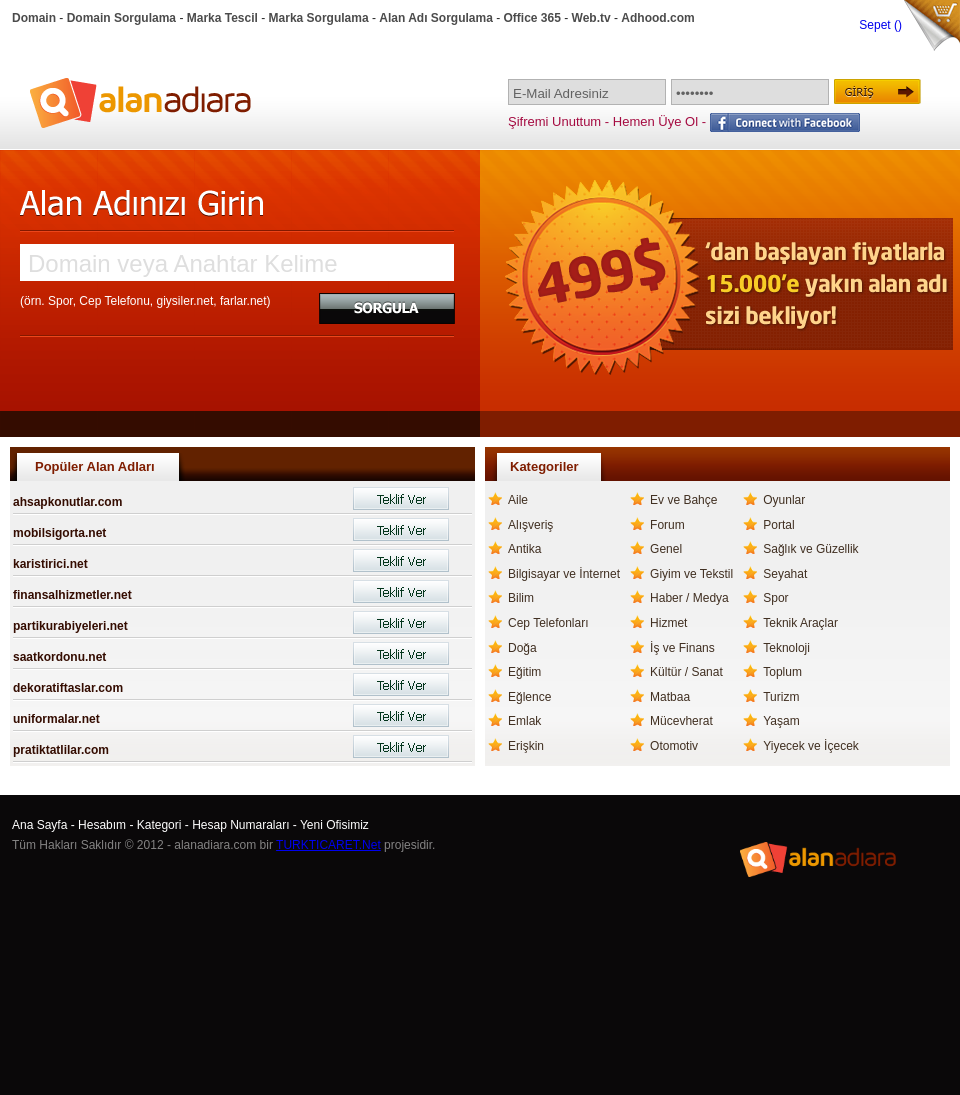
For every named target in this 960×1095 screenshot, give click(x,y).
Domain (34, 18)
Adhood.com (657, 18)
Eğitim (524, 672)
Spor (775, 598)
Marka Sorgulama (319, 18)
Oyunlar (784, 500)
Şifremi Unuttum (554, 121)
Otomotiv (674, 746)
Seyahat (785, 574)
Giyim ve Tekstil (691, 574)
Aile (518, 500)
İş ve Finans (682, 648)
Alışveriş (530, 525)
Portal (778, 525)
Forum (667, 525)
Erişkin (526, 746)
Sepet (876, 25)
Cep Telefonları (548, 623)
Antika (524, 549)
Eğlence (529, 697)
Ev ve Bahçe (683, 500)
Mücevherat (681, 721)
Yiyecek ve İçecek (811, 746)
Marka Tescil (222, 18)
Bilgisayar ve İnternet (564, 574)
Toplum (782, 672)
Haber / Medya (689, 598)
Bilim (521, 598)
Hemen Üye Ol (655, 121)
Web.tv (591, 18)
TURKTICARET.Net (328, 845)
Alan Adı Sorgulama (436, 18)
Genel (666, 549)
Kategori (159, 825)
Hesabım (102, 825)
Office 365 (532, 18)
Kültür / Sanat (686, 672)
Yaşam (781, 721)
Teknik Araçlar (800, 623)
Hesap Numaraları (240, 825)
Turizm (781, 697)
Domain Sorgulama (121, 18)
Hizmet (668, 623)
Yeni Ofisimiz (334, 825)
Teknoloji (786, 648)
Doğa (522, 648)
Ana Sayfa (39, 825)
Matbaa (670, 697)
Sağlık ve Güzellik (810, 549)
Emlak (524, 721)
